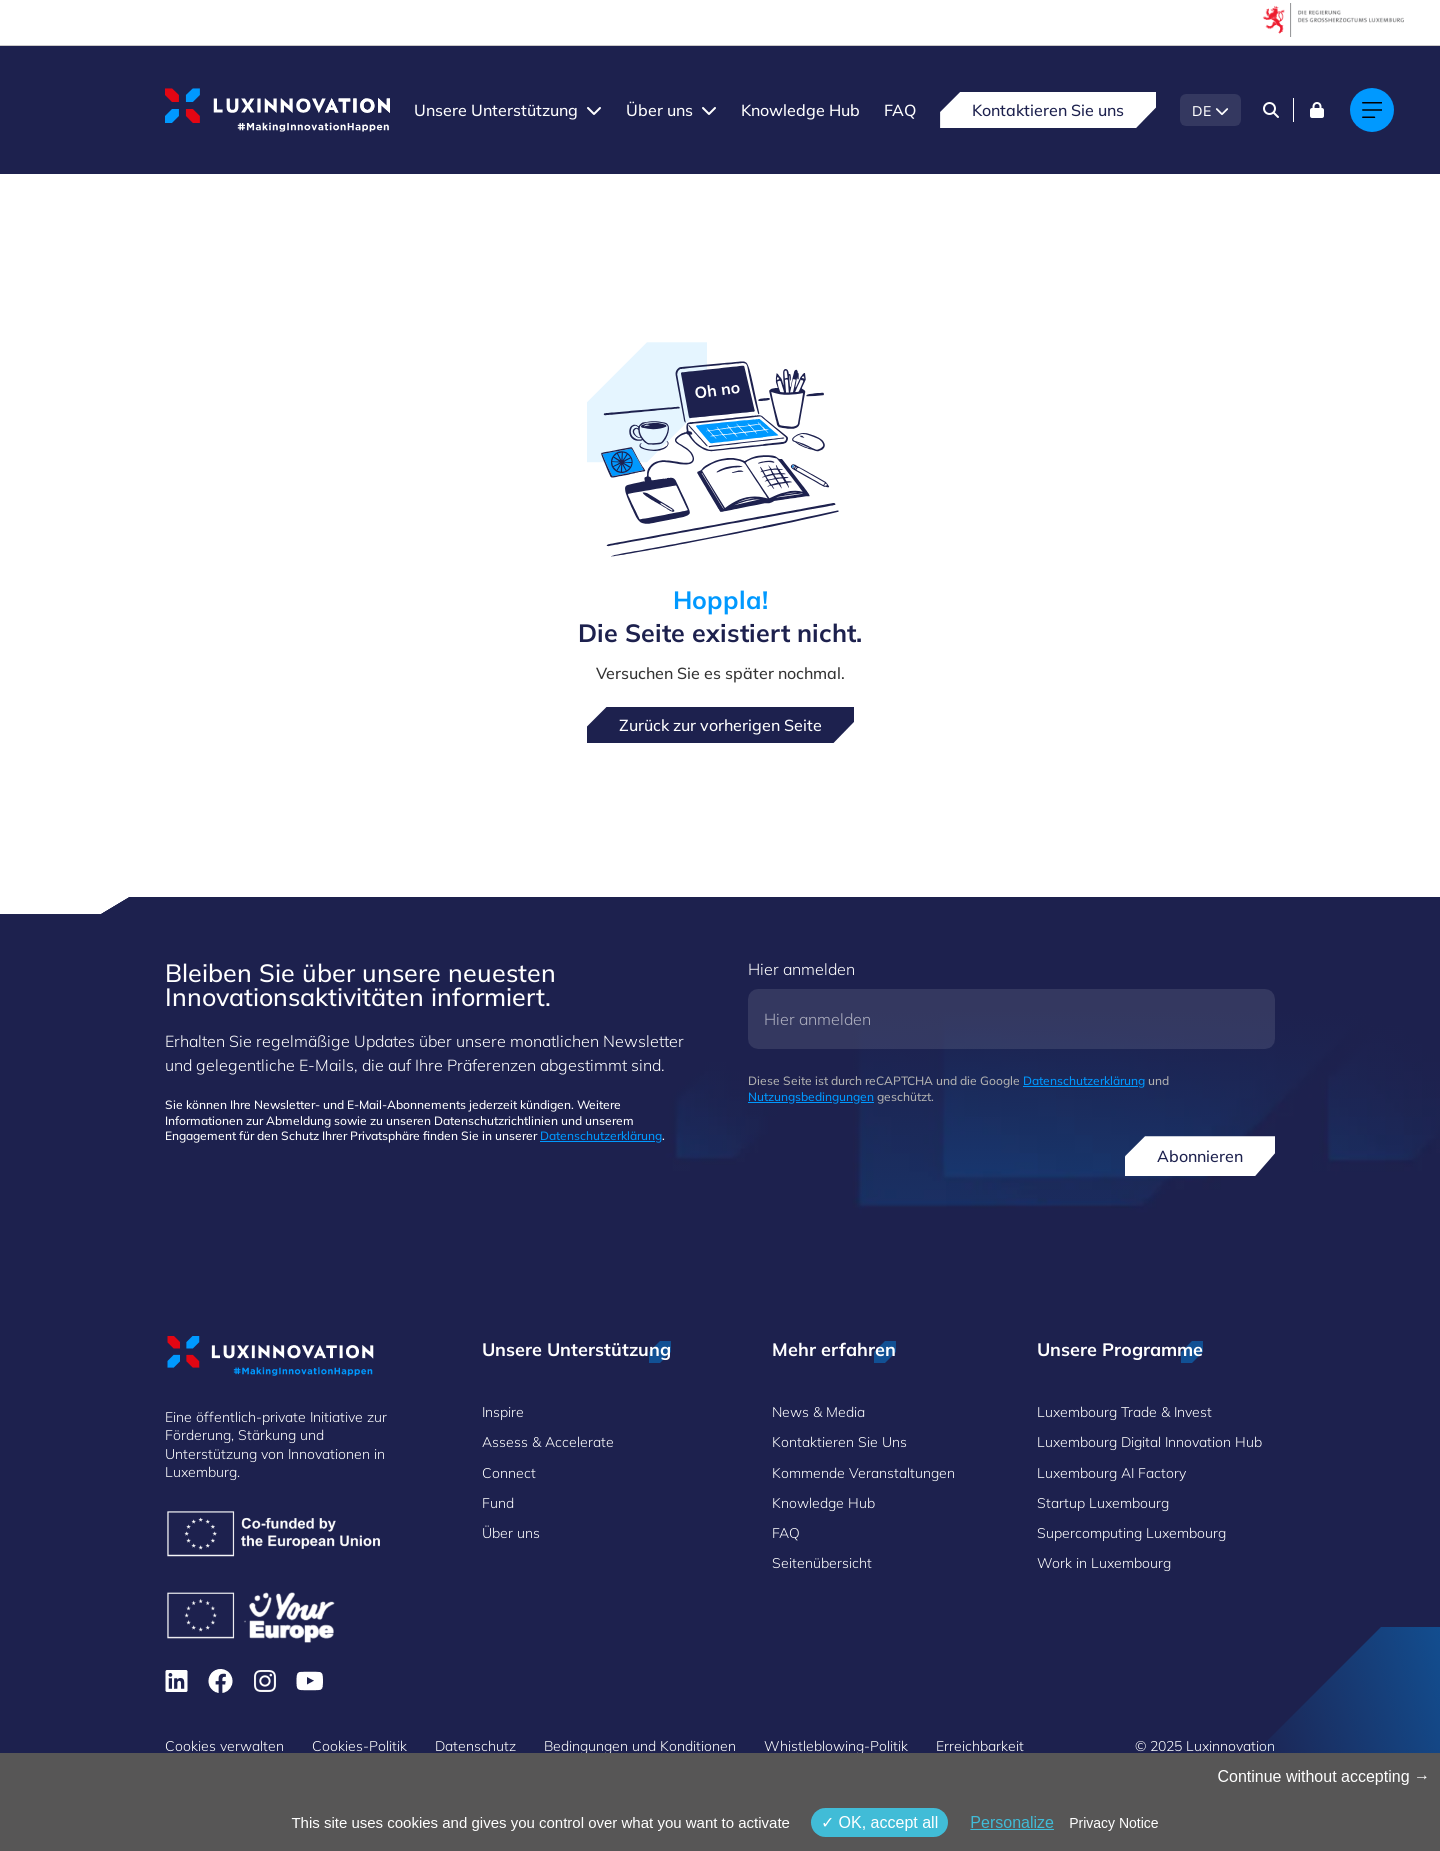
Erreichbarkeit (980, 1746)
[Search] (1271, 110)
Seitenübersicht (822, 1563)
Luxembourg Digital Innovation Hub (1149, 1442)
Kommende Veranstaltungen (863, 1473)
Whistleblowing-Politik (836, 1746)
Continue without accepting (1323, 1776)
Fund (498, 1503)
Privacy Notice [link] (1113, 1823)
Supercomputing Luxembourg (1131, 1533)
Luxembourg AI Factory (1111, 1473)
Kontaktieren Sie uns (1048, 110)
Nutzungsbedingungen (811, 1096)
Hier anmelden (801, 969)
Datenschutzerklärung (601, 1135)
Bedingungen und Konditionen (640, 1746)
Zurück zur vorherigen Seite (720, 725)
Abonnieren (1200, 1156)
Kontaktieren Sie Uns (839, 1442)
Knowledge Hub (800, 110)
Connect (509, 1473)
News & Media (818, 1412)
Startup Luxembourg (1103, 1503)
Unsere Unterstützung (496, 110)
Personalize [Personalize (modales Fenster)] (1012, 1822)
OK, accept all (879, 1822)
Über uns (659, 110)
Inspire (503, 1412)
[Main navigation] (1372, 110)
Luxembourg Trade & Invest (1124, 1412)
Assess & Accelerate (548, 1442)
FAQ (900, 110)
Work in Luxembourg (1104, 1563)
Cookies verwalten (224, 1746)
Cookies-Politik (359, 1746)
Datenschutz (475, 1746)
